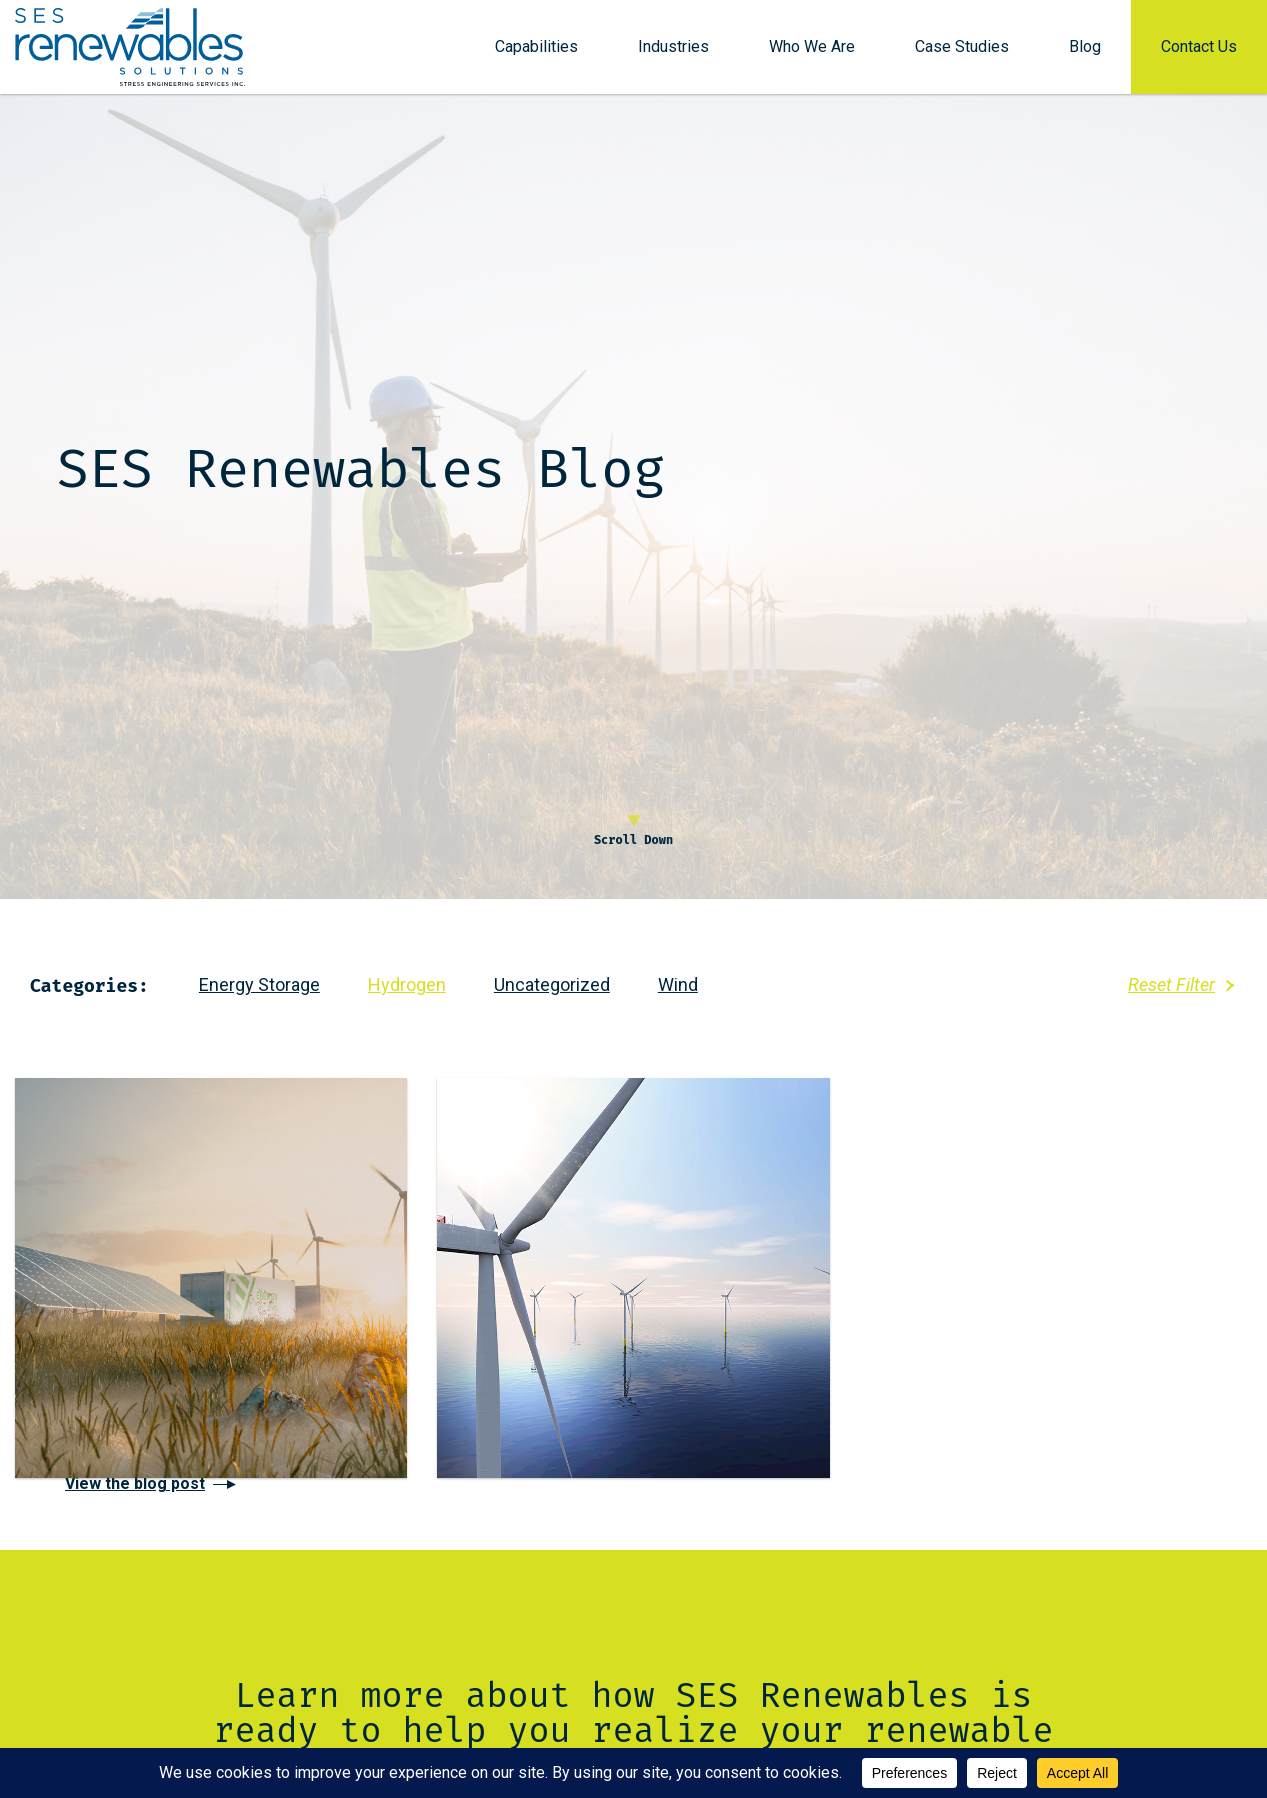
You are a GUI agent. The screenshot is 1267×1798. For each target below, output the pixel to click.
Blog (1085, 52)
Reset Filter (1171, 984)
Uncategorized (552, 984)
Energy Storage (259, 984)
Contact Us (1199, 52)
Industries (673, 52)
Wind (678, 984)
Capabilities (536, 52)
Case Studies (962, 52)
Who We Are (812, 52)
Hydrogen (407, 984)
